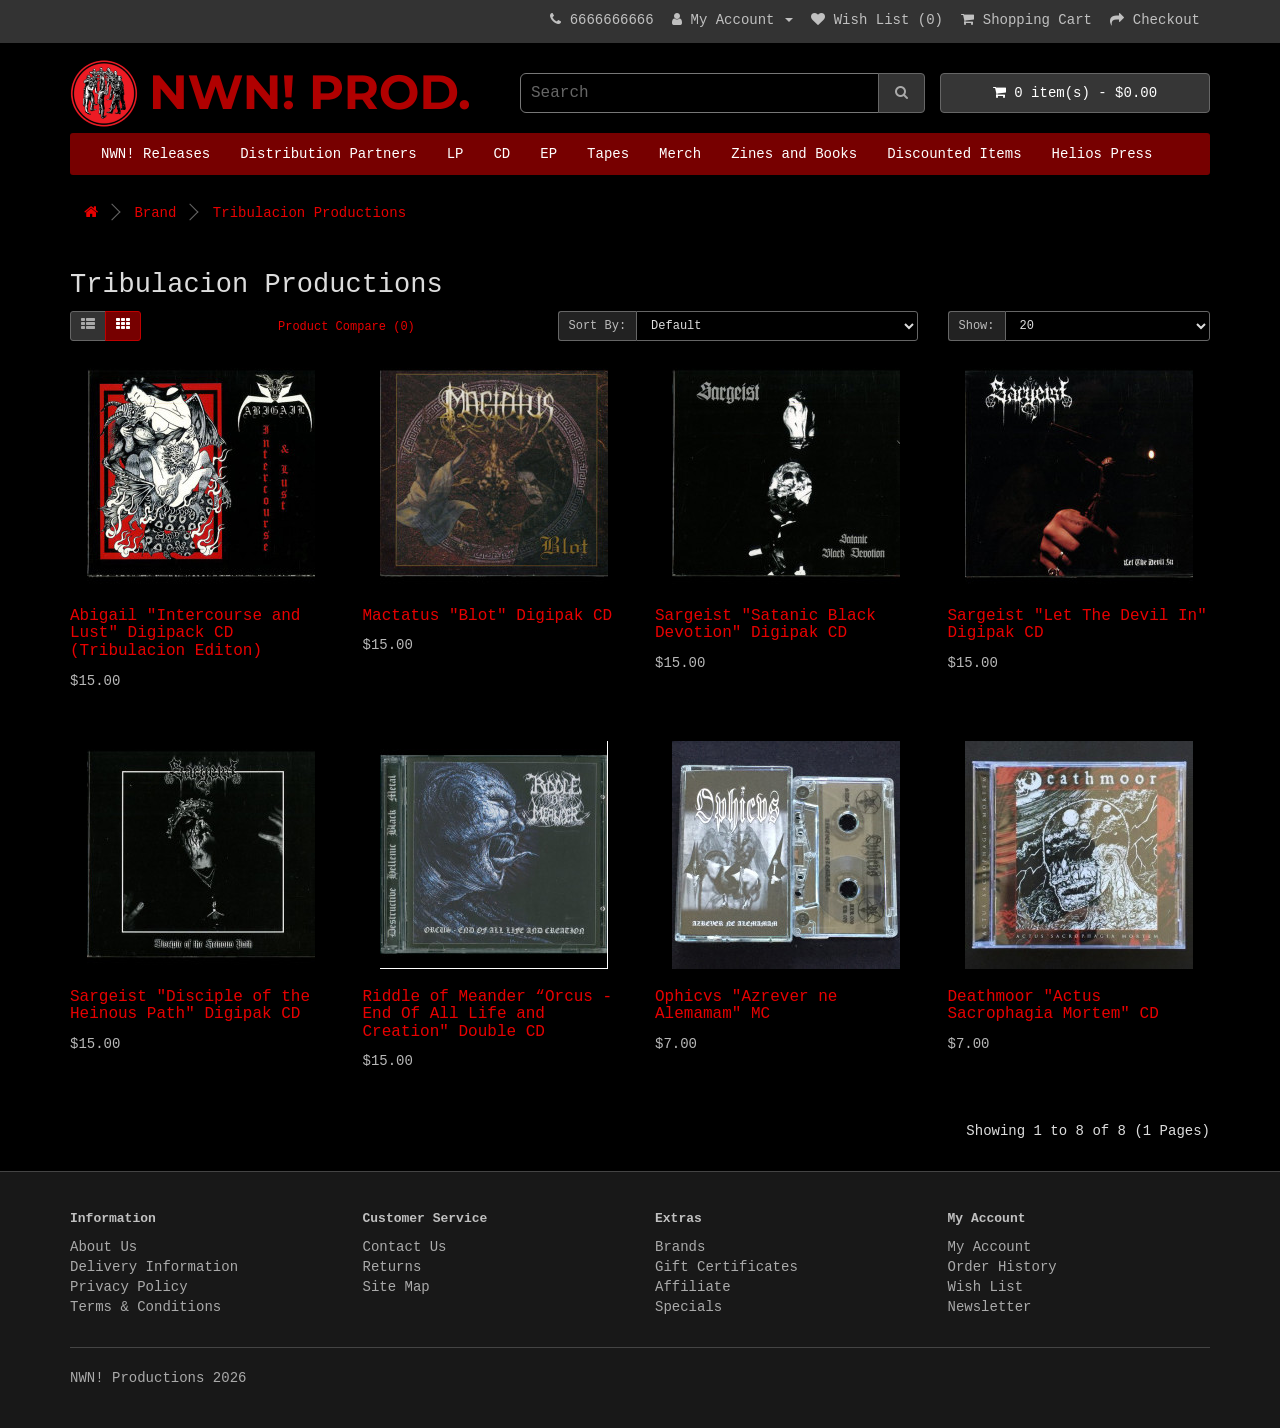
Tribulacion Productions (309, 213)
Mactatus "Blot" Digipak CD (488, 616)
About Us (103, 1247)
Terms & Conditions (145, 1307)
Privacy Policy (129, 1287)
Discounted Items (954, 154)
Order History (1002, 1267)
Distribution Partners (328, 154)
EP (548, 154)
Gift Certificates (726, 1267)
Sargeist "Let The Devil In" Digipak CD (1077, 625)
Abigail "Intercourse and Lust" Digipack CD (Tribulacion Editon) (185, 633)
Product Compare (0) (346, 327)
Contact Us (405, 1247)
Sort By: (598, 326)
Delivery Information (154, 1267)
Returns (392, 1267)
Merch (680, 154)
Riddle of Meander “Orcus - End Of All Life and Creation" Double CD (488, 1014)
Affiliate (693, 1287)
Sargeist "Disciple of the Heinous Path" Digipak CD (190, 1006)
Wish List (986, 1287)
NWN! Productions (75, 60)
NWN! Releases (155, 154)
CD (501, 154)
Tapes (608, 154)
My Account (990, 1247)
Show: (977, 326)
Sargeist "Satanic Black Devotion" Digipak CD (765, 625)
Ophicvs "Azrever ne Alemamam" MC (746, 1006)
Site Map (396, 1287)
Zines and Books (794, 154)
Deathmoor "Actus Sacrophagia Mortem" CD (1053, 1006)
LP (455, 154)
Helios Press (1102, 154)
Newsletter (990, 1307)
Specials (688, 1307)
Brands (680, 1247)
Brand (155, 213)
